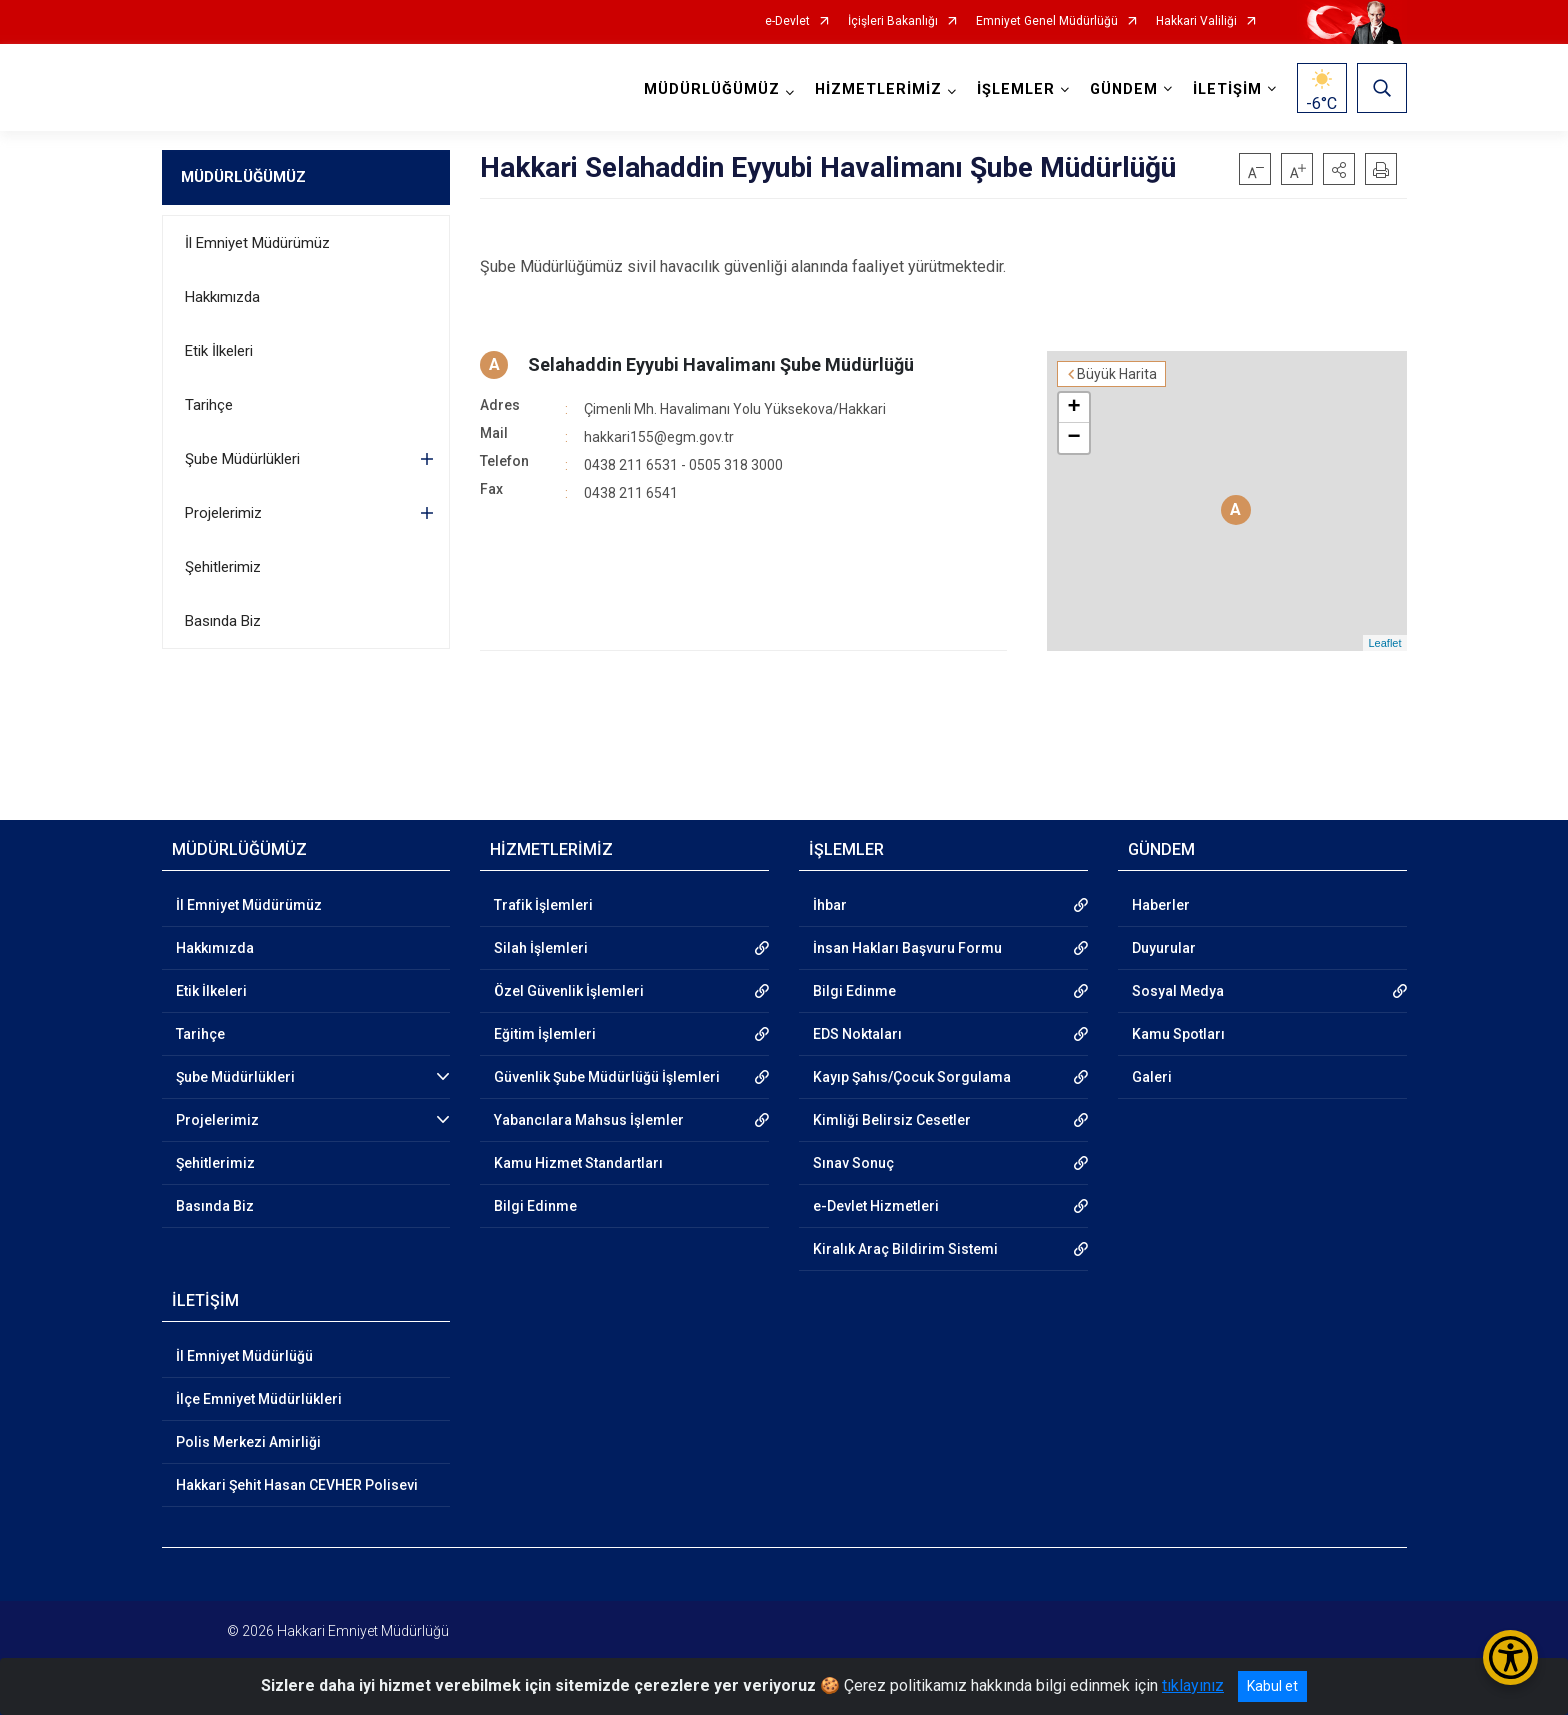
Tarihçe (209, 405)
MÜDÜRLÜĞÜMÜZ (243, 177)
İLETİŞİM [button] (1227, 89)
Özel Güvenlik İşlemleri (569, 991)
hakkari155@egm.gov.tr (659, 437)
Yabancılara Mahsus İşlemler (589, 1120)
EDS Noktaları (857, 1034)
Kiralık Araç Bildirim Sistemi (905, 1249)
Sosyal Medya (1178, 991)
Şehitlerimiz (223, 567)
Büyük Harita (1117, 374)
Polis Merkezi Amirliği (248, 1442)
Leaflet (1384, 643)
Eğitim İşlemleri (545, 1034)
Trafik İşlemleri (543, 905)
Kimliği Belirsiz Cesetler (892, 1120)
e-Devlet (787, 21)
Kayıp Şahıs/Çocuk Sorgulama (912, 1077)
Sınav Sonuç (853, 1163)
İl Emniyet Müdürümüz (257, 243)
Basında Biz (223, 621)
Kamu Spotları (1178, 1034)
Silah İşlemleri (541, 948)
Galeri (1152, 1077)
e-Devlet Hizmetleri (876, 1206)
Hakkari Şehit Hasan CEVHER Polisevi (297, 1485)
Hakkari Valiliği (1196, 21)
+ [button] (1073, 408)
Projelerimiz (223, 513)
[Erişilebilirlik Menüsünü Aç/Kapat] (1510, 1657)
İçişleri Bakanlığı (893, 21)
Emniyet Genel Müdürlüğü (1047, 21)
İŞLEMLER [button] (1016, 89)
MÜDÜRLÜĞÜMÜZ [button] (712, 89)
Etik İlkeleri (219, 351)
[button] (1339, 169)
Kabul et (1272, 1686)
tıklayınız (1193, 1685)
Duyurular (1164, 948)
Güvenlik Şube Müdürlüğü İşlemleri (607, 1077)
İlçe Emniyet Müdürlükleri (259, 1399)
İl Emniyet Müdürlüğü (244, 1356)
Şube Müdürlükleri (242, 459)
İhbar (830, 905)
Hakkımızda (222, 297)
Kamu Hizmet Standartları (578, 1163)
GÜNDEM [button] (1124, 89)
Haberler (1161, 905)
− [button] (1073, 438)
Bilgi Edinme (535, 1206)
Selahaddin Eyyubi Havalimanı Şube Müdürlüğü (721, 364)
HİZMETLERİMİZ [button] (878, 89)
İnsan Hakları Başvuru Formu (907, 948)
